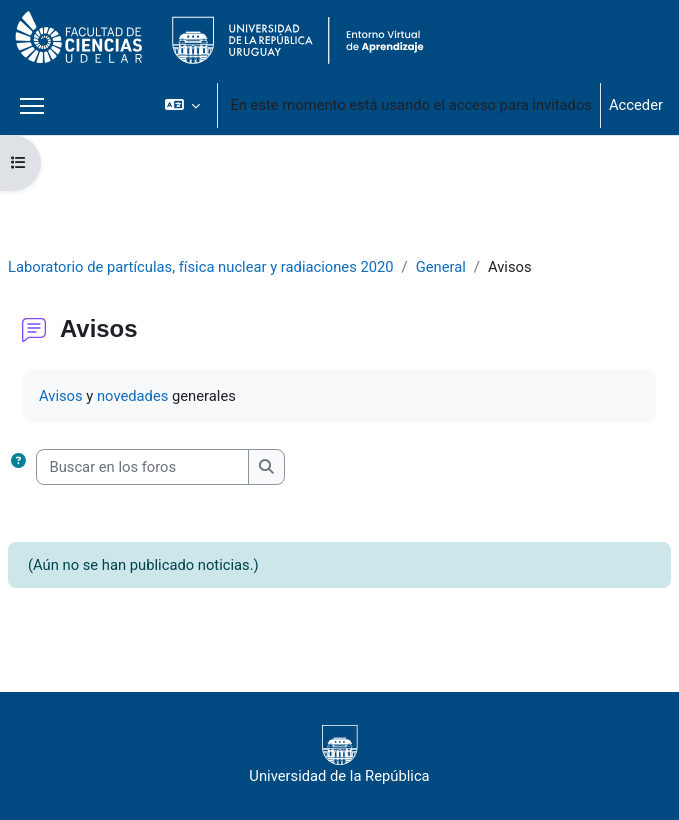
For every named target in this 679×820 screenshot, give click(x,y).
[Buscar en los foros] (142, 467)
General (441, 267)
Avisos (61, 396)
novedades (132, 396)
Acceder (636, 105)
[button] (182, 105)
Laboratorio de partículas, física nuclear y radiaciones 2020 (201, 267)
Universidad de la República (339, 755)
